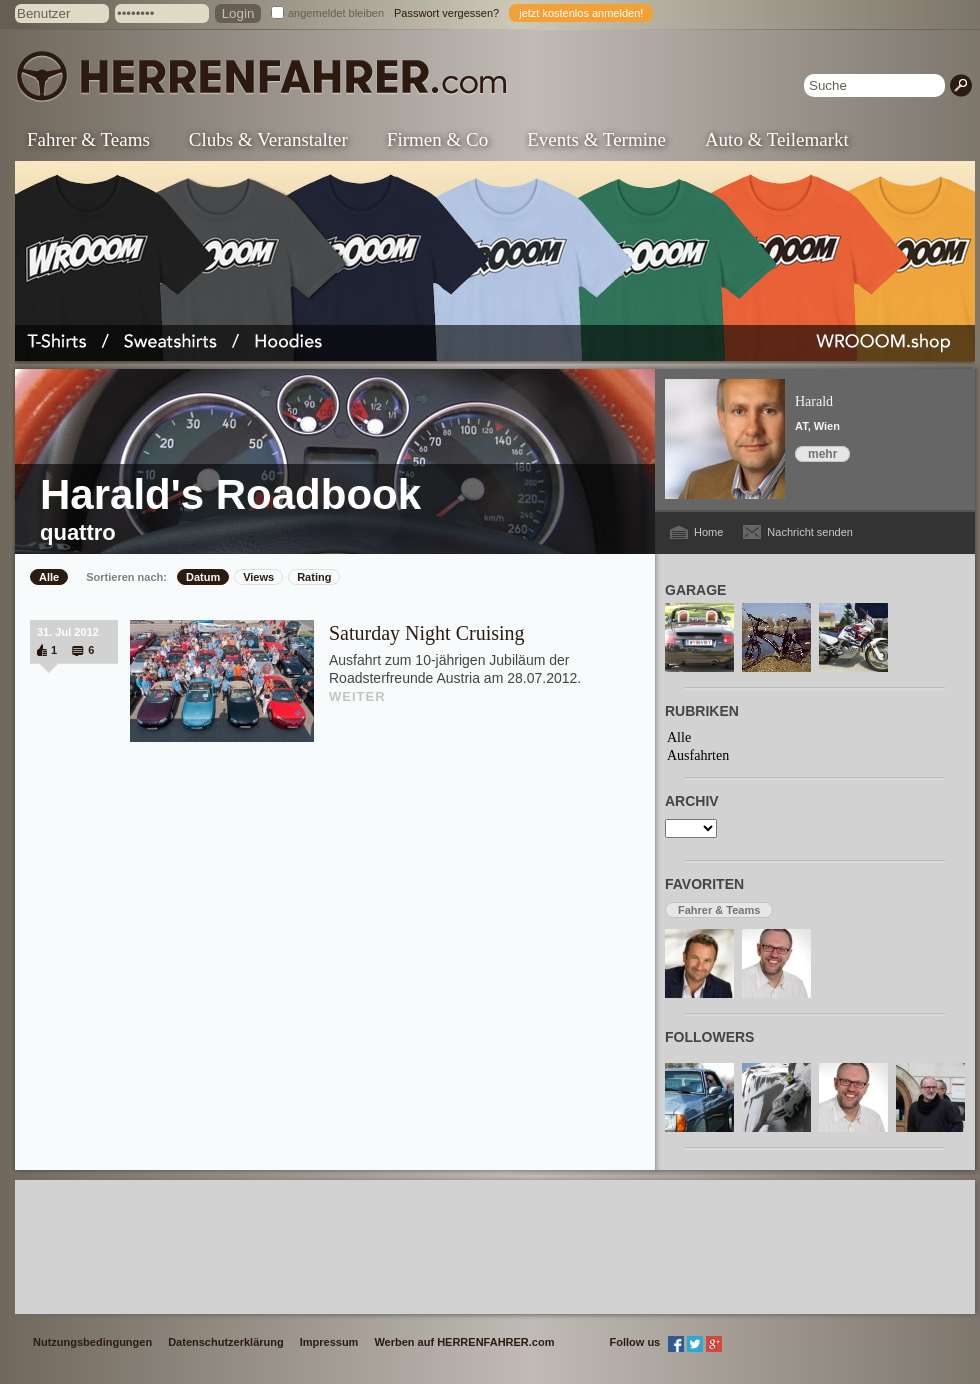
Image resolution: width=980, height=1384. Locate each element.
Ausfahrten (698, 755)
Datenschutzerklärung (226, 1342)
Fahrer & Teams (88, 139)
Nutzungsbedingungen (92, 1342)
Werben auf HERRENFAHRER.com (464, 1342)
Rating (314, 577)
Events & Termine (596, 139)
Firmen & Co (437, 139)
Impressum (329, 1342)
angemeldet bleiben (336, 13)
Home (708, 532)
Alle (49, 577)
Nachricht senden (810, 532)
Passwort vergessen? (446, 13)
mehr (822, 454)
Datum (203, 577)
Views (258, 577)
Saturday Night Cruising (427, 633)
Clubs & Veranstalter (268, 139)
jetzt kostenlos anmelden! (581, 13)
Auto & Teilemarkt (777, 139)
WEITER (357, 696)
